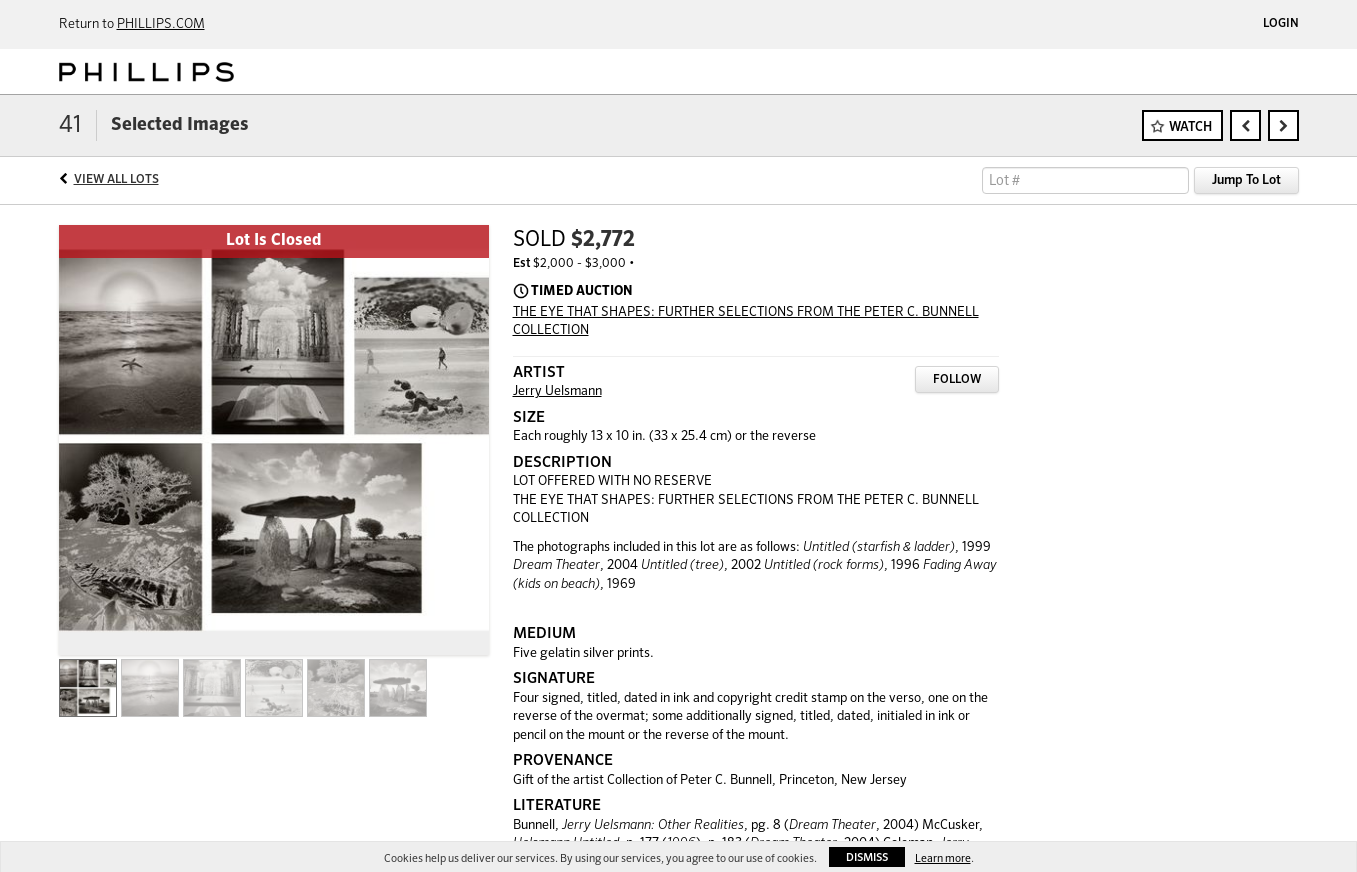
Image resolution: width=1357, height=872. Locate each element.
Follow (957, 380)
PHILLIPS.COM (161, 24)
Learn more (943, 858)
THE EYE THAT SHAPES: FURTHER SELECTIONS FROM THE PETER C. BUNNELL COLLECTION (746, 322)
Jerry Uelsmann (557, 391)
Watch (1190, 127)
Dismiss (867, 857)
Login (1281, 24)
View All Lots (116, 180)
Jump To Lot (1246, 180)
